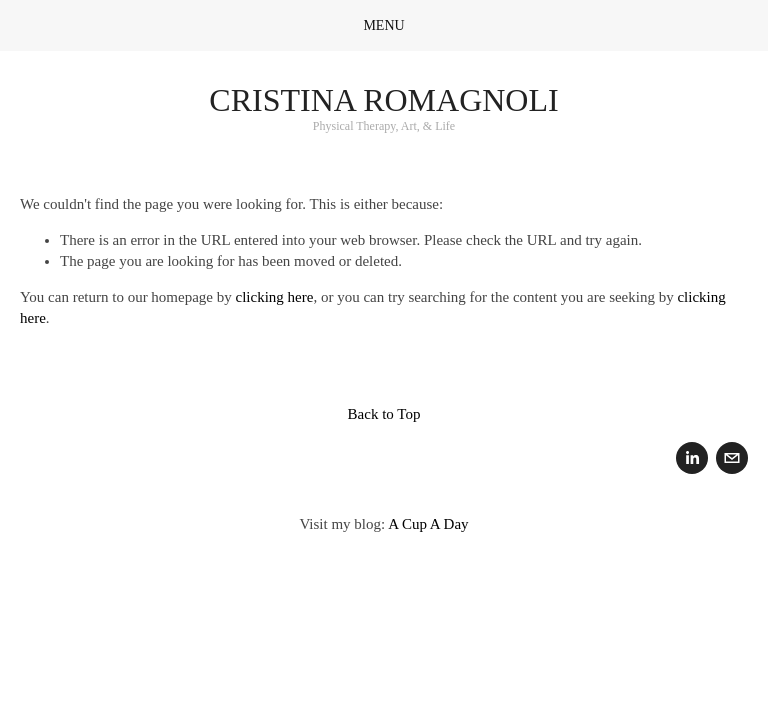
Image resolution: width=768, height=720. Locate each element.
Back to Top (384, 414)
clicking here (275, 297)
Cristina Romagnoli (383, 100)
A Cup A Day (428, 524)
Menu (383, 25)
